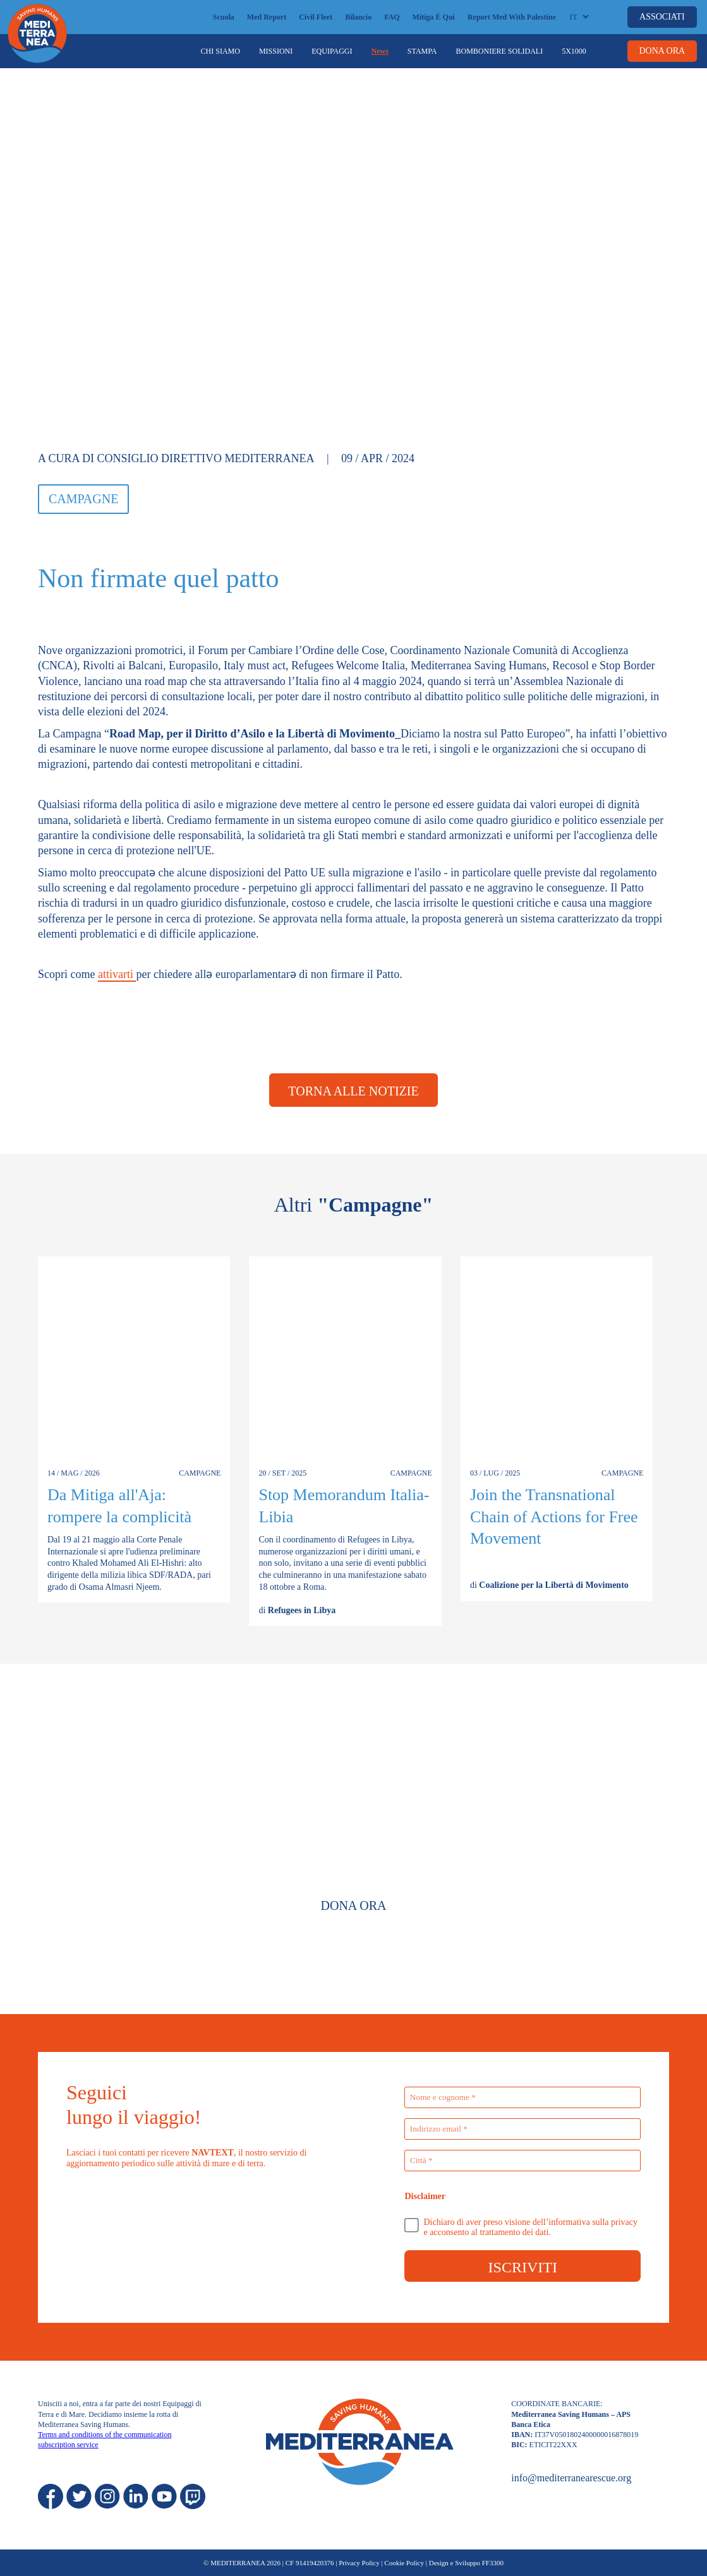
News (380, 51)
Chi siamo (220, 51)
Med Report (266, 17)
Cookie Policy (404, 2563)
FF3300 (493, 2563)
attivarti (117, 974)
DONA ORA (662, 51)
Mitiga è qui (434, 17)
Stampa (422, 51)
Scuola (223, 17)
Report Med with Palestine (512, 17)
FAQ (391, 17)
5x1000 (574, 51)
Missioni (276, 51)
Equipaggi (331, 51)
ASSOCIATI (662, 16)
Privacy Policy (359, 2563)
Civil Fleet (315, 17)
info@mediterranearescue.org (571, 2477)
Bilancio (358, 17)
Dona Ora (354, 1905)
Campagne (83, 499)
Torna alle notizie (353, 1091)
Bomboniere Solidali (499, 51)
